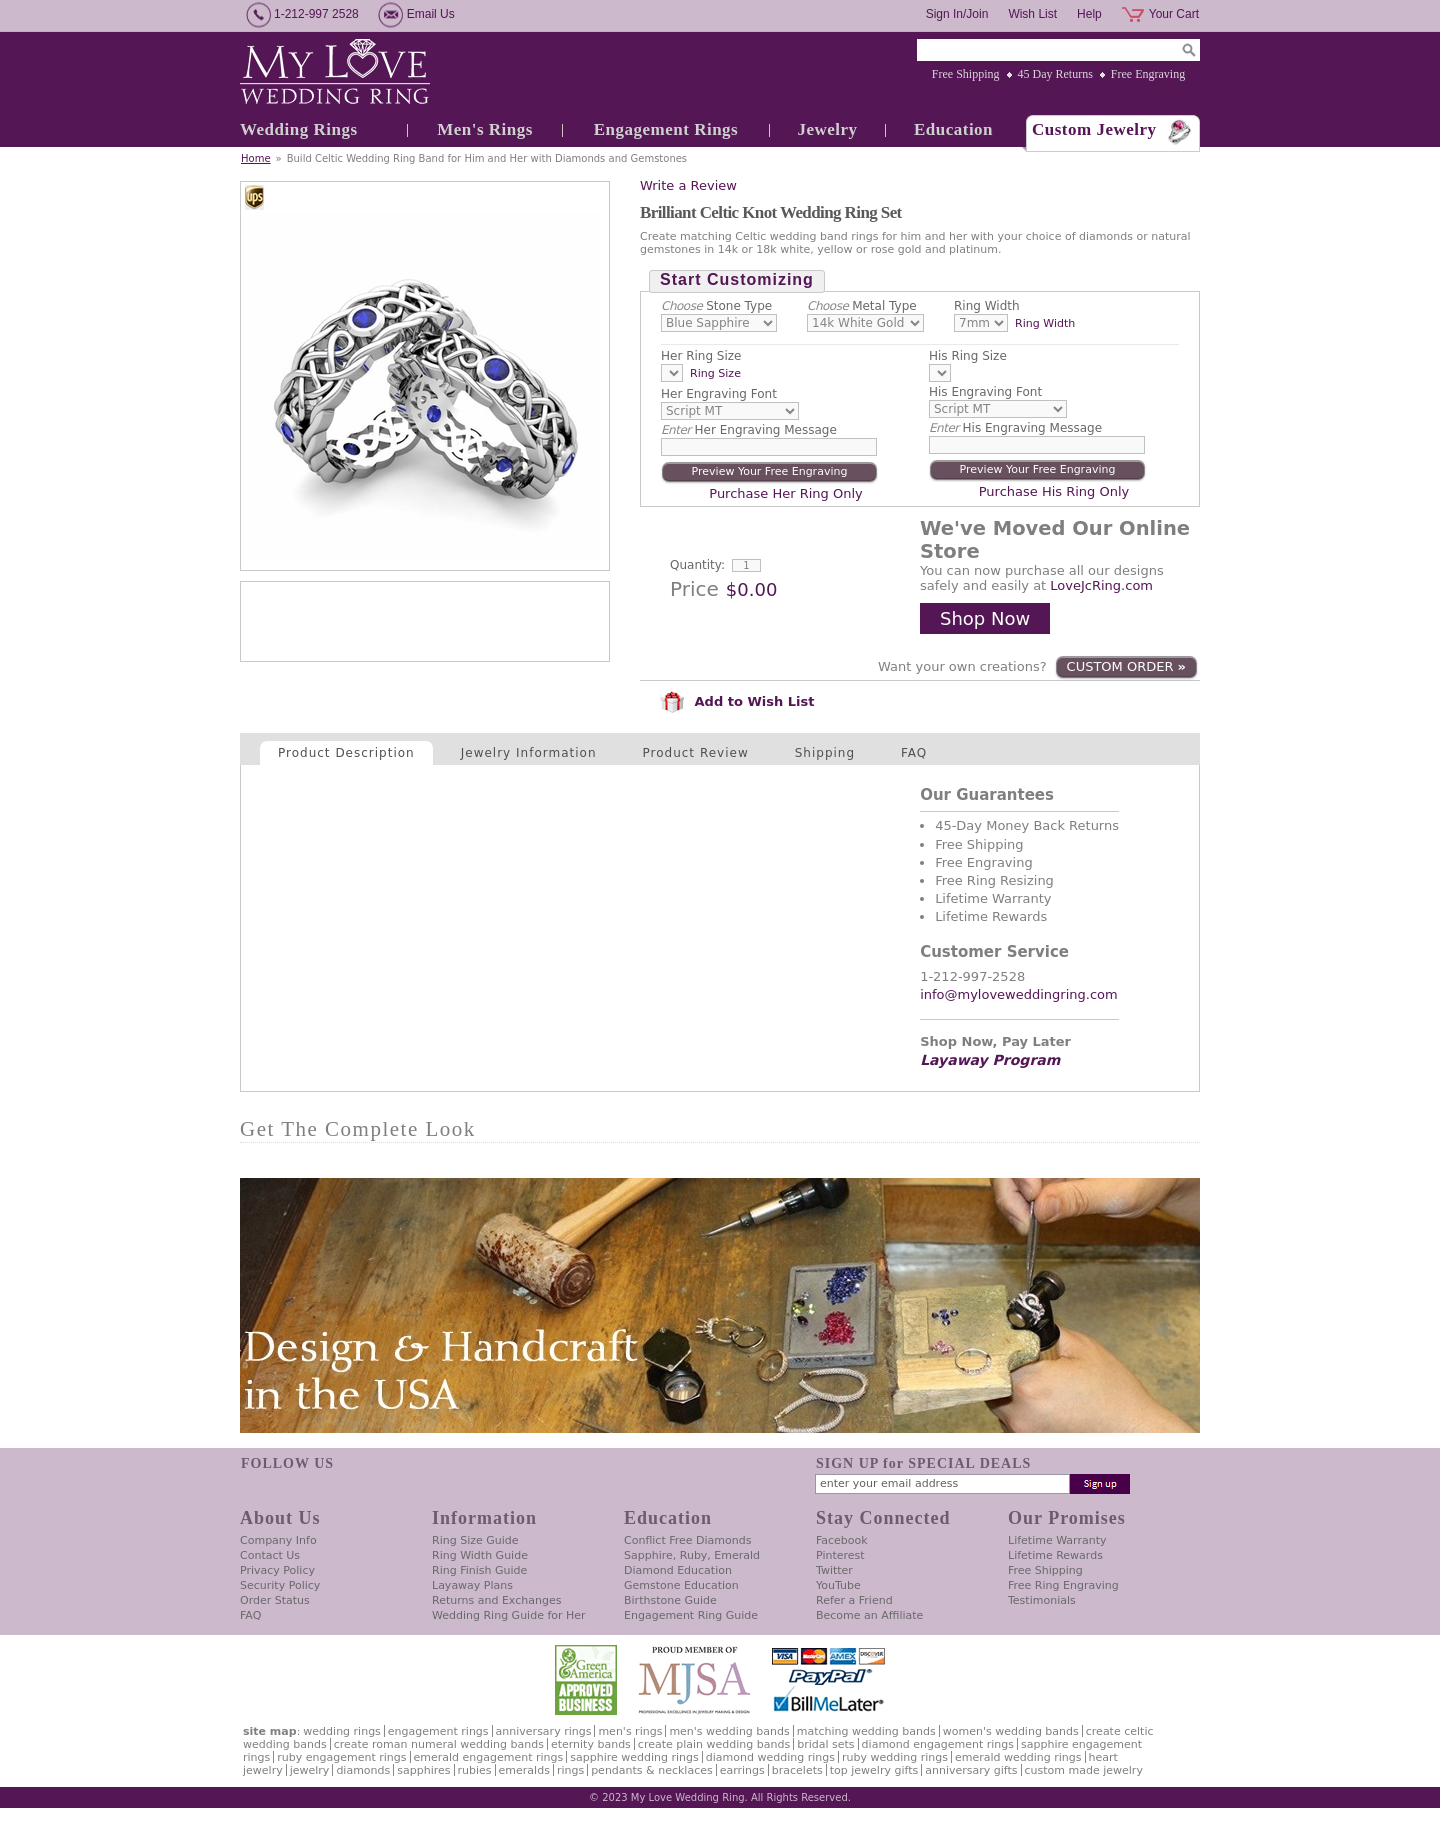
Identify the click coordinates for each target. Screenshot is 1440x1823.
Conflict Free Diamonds (687, 1540)
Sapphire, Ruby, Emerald (692, 1555)
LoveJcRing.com (1101, 585)
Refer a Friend (854, 1600)
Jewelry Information (529, 753)
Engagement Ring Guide (691, 1615)
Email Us (431, 14)
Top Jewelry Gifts (874, 1770)
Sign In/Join (957, 14)
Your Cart (1174, 14)
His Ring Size (968, 356)
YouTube (838, 1585)
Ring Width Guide (480, 1555)
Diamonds (363, 1770)
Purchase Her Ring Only (785, 493)
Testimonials (1042, 1600)
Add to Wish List (737, 701)
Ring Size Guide (475, 1540)
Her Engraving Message (749, 430)
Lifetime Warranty (1057, 1540)
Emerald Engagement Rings (489, 1757)
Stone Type (716, 306)
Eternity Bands (591, 1744)
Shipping (825, 753)
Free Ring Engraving (1063, 1585)
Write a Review (688, 185)
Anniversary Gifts (971, 1770)
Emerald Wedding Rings (1018, 1757)
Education (953, 129)
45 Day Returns (1055, 74)
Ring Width (987, 306)
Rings (570, 1770)
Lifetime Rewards (1055, 1555)
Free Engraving (1148, 74)
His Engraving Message (1015, 428)
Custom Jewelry (1094, 129)
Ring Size (715, 373)
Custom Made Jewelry (1084, 1770)
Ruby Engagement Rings (341, 1757)
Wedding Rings (299, 129)
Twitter (834, 1570)
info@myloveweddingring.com (1019, 994)
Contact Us (270, 1555)
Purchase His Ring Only (1054, 491)
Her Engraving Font (719, 394)
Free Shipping (966, 74)
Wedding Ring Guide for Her (509, 1615)
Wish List (1032, 14)
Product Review (696, 753)
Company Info (278, 1540)
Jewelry (827, 129)
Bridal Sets (825, 1744)
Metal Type (862, 306)
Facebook (842, 1540)
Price (694, 589)
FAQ (914, 753)
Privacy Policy (277, 1570)
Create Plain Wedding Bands (714, 1744)
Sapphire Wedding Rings (634, 1757)
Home (256, 158)
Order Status (275, 1600)
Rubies (475, 1770)
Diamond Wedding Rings (770, 1757)
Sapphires (423, 1770)
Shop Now (985, 618)
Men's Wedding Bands (729, 1731)
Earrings (742, 1770)
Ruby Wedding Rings (895, 1757)
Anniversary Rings (544, 1731)
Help (1089, 14)
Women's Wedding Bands (1011, 1731)
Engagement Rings (666, 129)
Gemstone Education (681, 1585)
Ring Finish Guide (479, 1570)
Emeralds (524, 1770)
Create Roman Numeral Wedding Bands (439, 1744)
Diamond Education (678, 1570)
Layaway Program (990, 1060)
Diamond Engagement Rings (938, 1744)
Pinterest (840, 1555)
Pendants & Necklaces (652, 1770)
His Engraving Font (985, 392)
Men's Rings (485, 129)
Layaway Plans (472, 1585)
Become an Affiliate (869, 1615)
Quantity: (697, 565)
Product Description (346, 753)
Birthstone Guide (670, 1600)
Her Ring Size (701, 356)
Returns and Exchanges (496, 1600)
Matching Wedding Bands (866, 1731)
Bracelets (797, 1770)
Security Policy (280, 1585)
